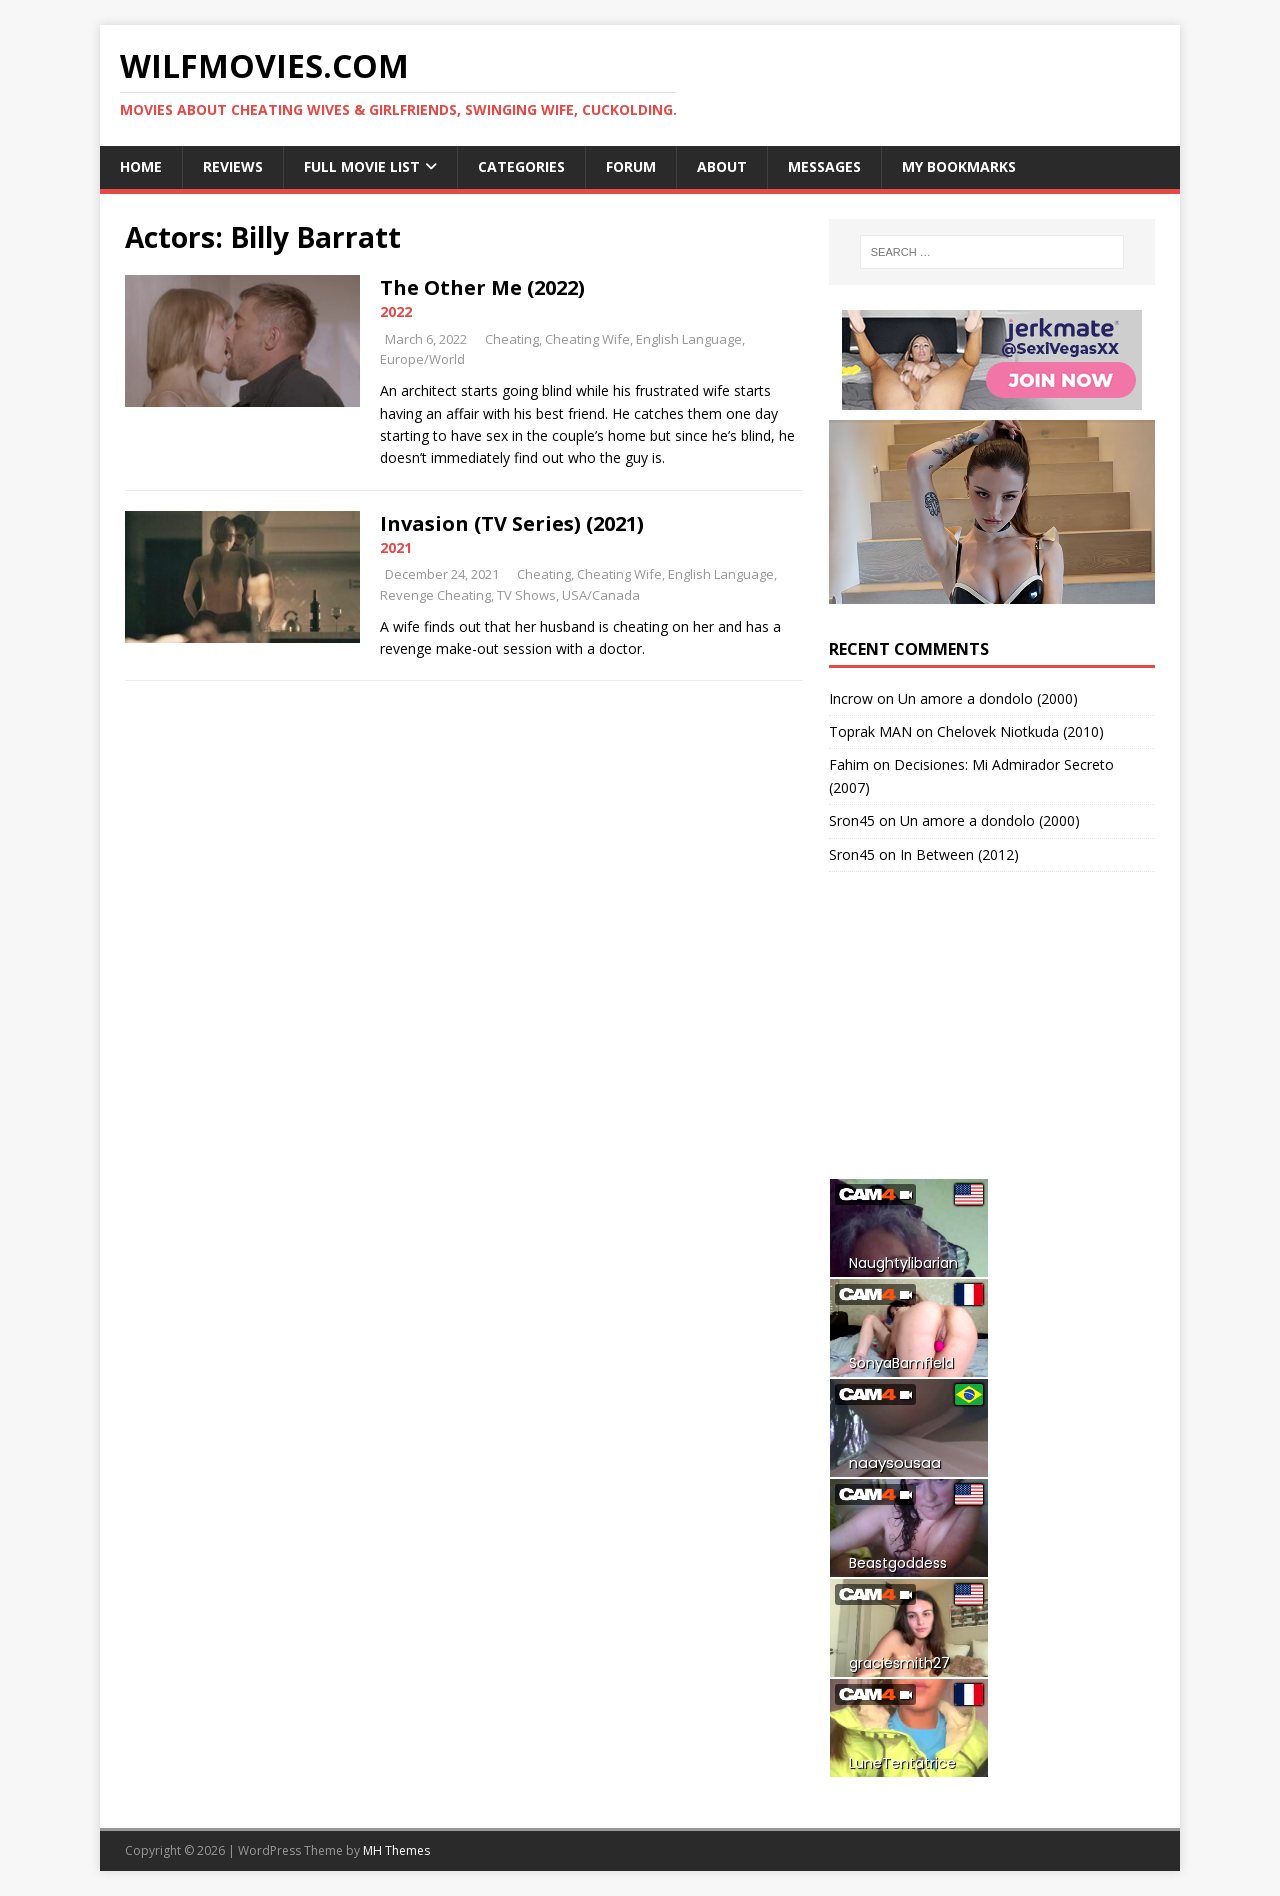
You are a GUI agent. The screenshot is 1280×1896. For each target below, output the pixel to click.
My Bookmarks (959, 166)
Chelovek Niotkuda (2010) (1020, 731)
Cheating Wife (587, 339)
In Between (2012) (959, 854)
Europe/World (422, 359)
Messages (824, 166)
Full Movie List (362, 166)
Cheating (512, 339)
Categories (521, 166)
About (722, 166)
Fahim (849, 764)
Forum (631, 166)
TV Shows (526, 595)
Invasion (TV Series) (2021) (512, 523)
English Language (689, 339)
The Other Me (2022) (482, 287)
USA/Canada (601, 595)
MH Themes (396, 1850)
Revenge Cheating (435, 595)
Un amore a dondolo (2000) (988, 698)
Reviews (233, 166)
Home (141, 166)
